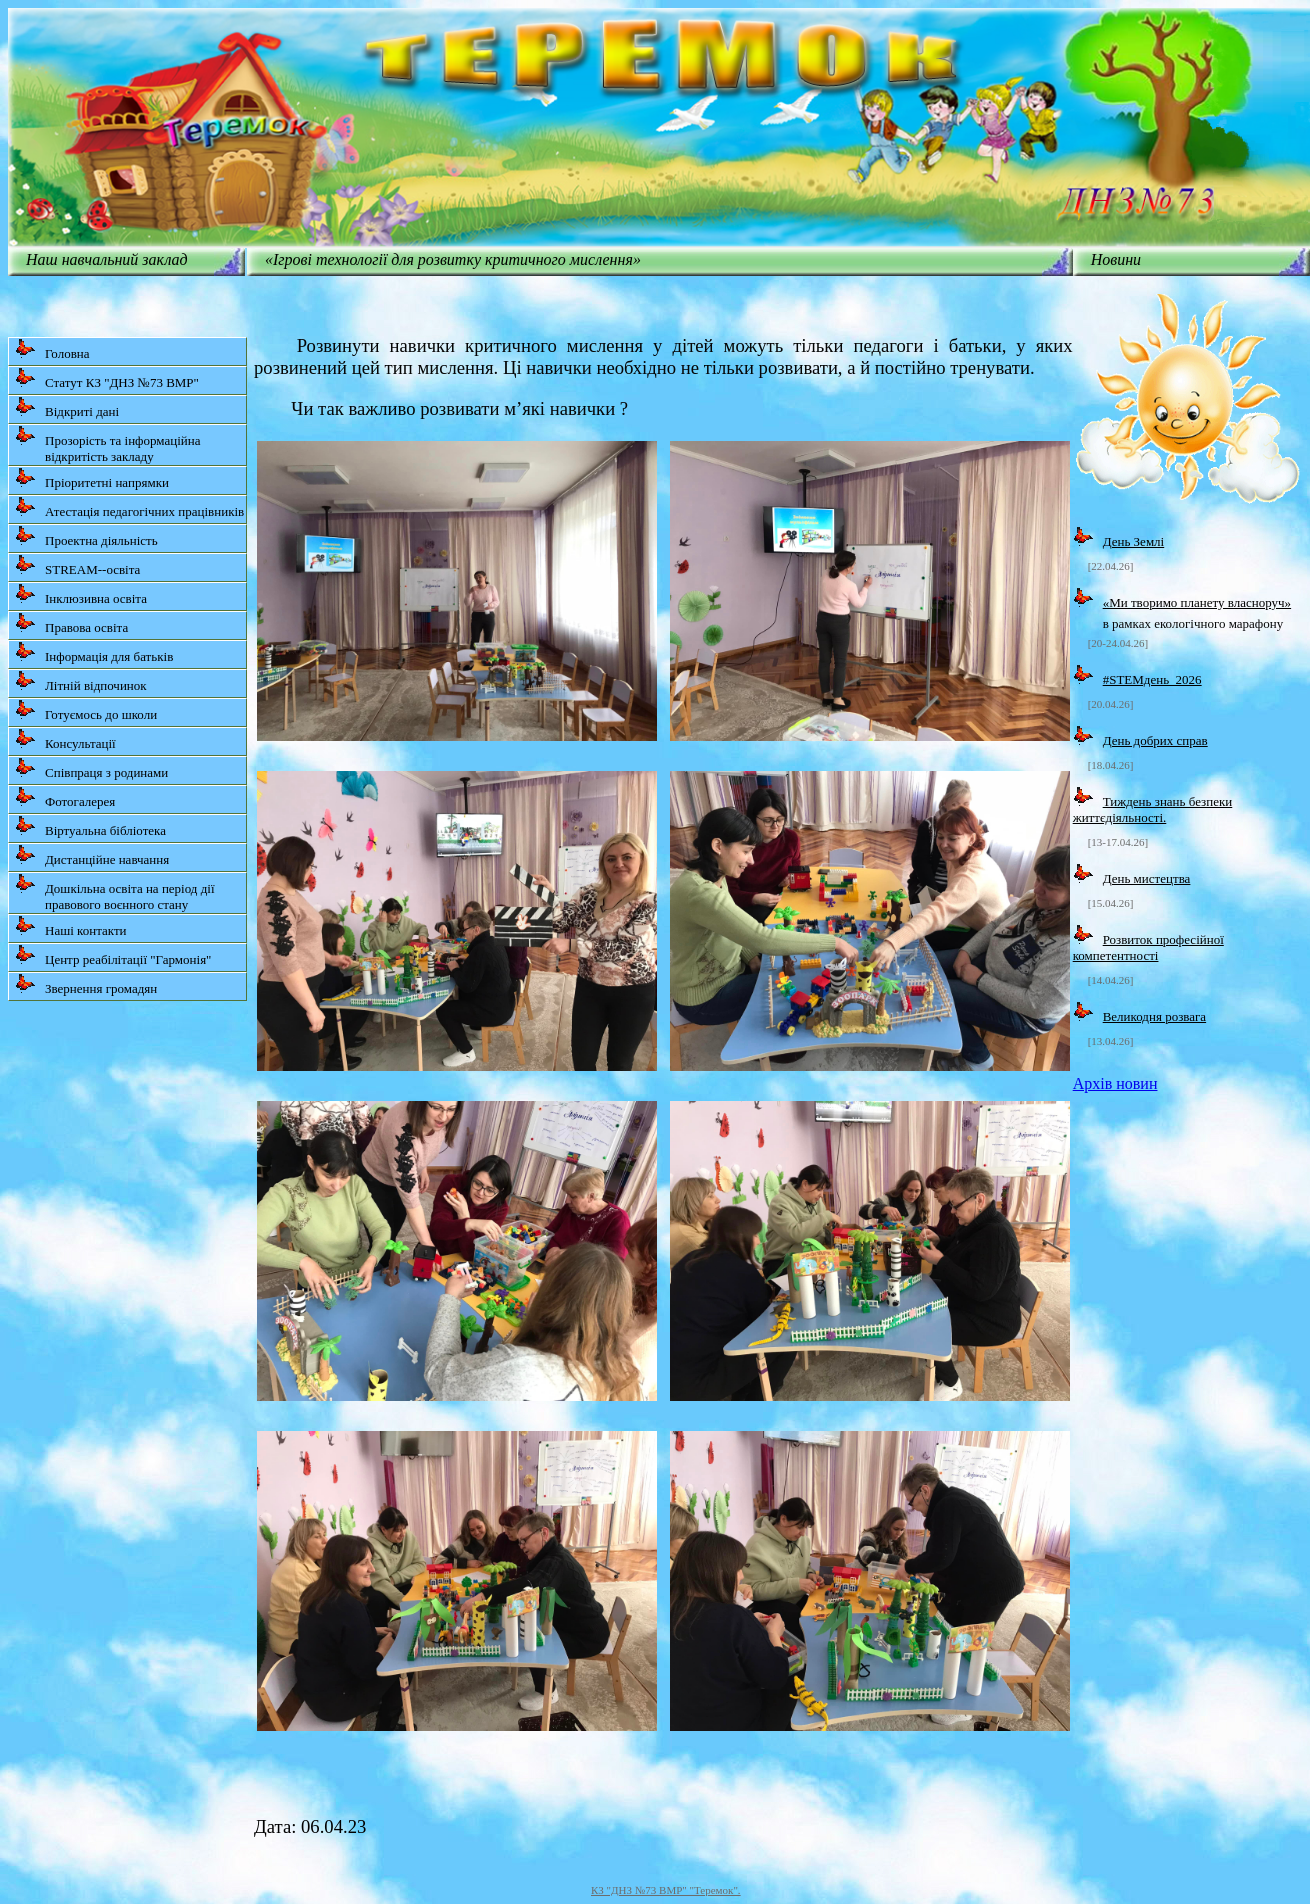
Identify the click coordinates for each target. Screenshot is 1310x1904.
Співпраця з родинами (91, 768)
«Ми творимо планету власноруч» (1197, 602)
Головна (52, 349)
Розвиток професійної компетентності (1148, 947)
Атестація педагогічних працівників (129, 507)
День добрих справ (1155, 740)
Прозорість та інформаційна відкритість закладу (108, 444)
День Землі (1134, 541)
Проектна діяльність (86, 536)
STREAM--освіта (77, 565)
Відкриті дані (67, 407)
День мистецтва (1147, 878)
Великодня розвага (1154, 1016)
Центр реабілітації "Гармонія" (113, 955)
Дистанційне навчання (92, 855)
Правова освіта (71, 623)
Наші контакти (71, 926)
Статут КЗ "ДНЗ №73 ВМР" (107, 378)
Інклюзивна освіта (81, 594)
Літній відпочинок (81, 681)
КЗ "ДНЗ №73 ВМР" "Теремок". (666, 1890)
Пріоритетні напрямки (92, 478)
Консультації (65, 739)
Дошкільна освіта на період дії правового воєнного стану (115, 892)
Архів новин (1115, 1083)
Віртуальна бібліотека (90, 826)
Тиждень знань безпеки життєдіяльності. (1153, 809)
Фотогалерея (65, 797)
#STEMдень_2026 (1152, 679)
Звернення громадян (86, 984)
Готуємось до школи (86, 710)
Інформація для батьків (94, 652)
